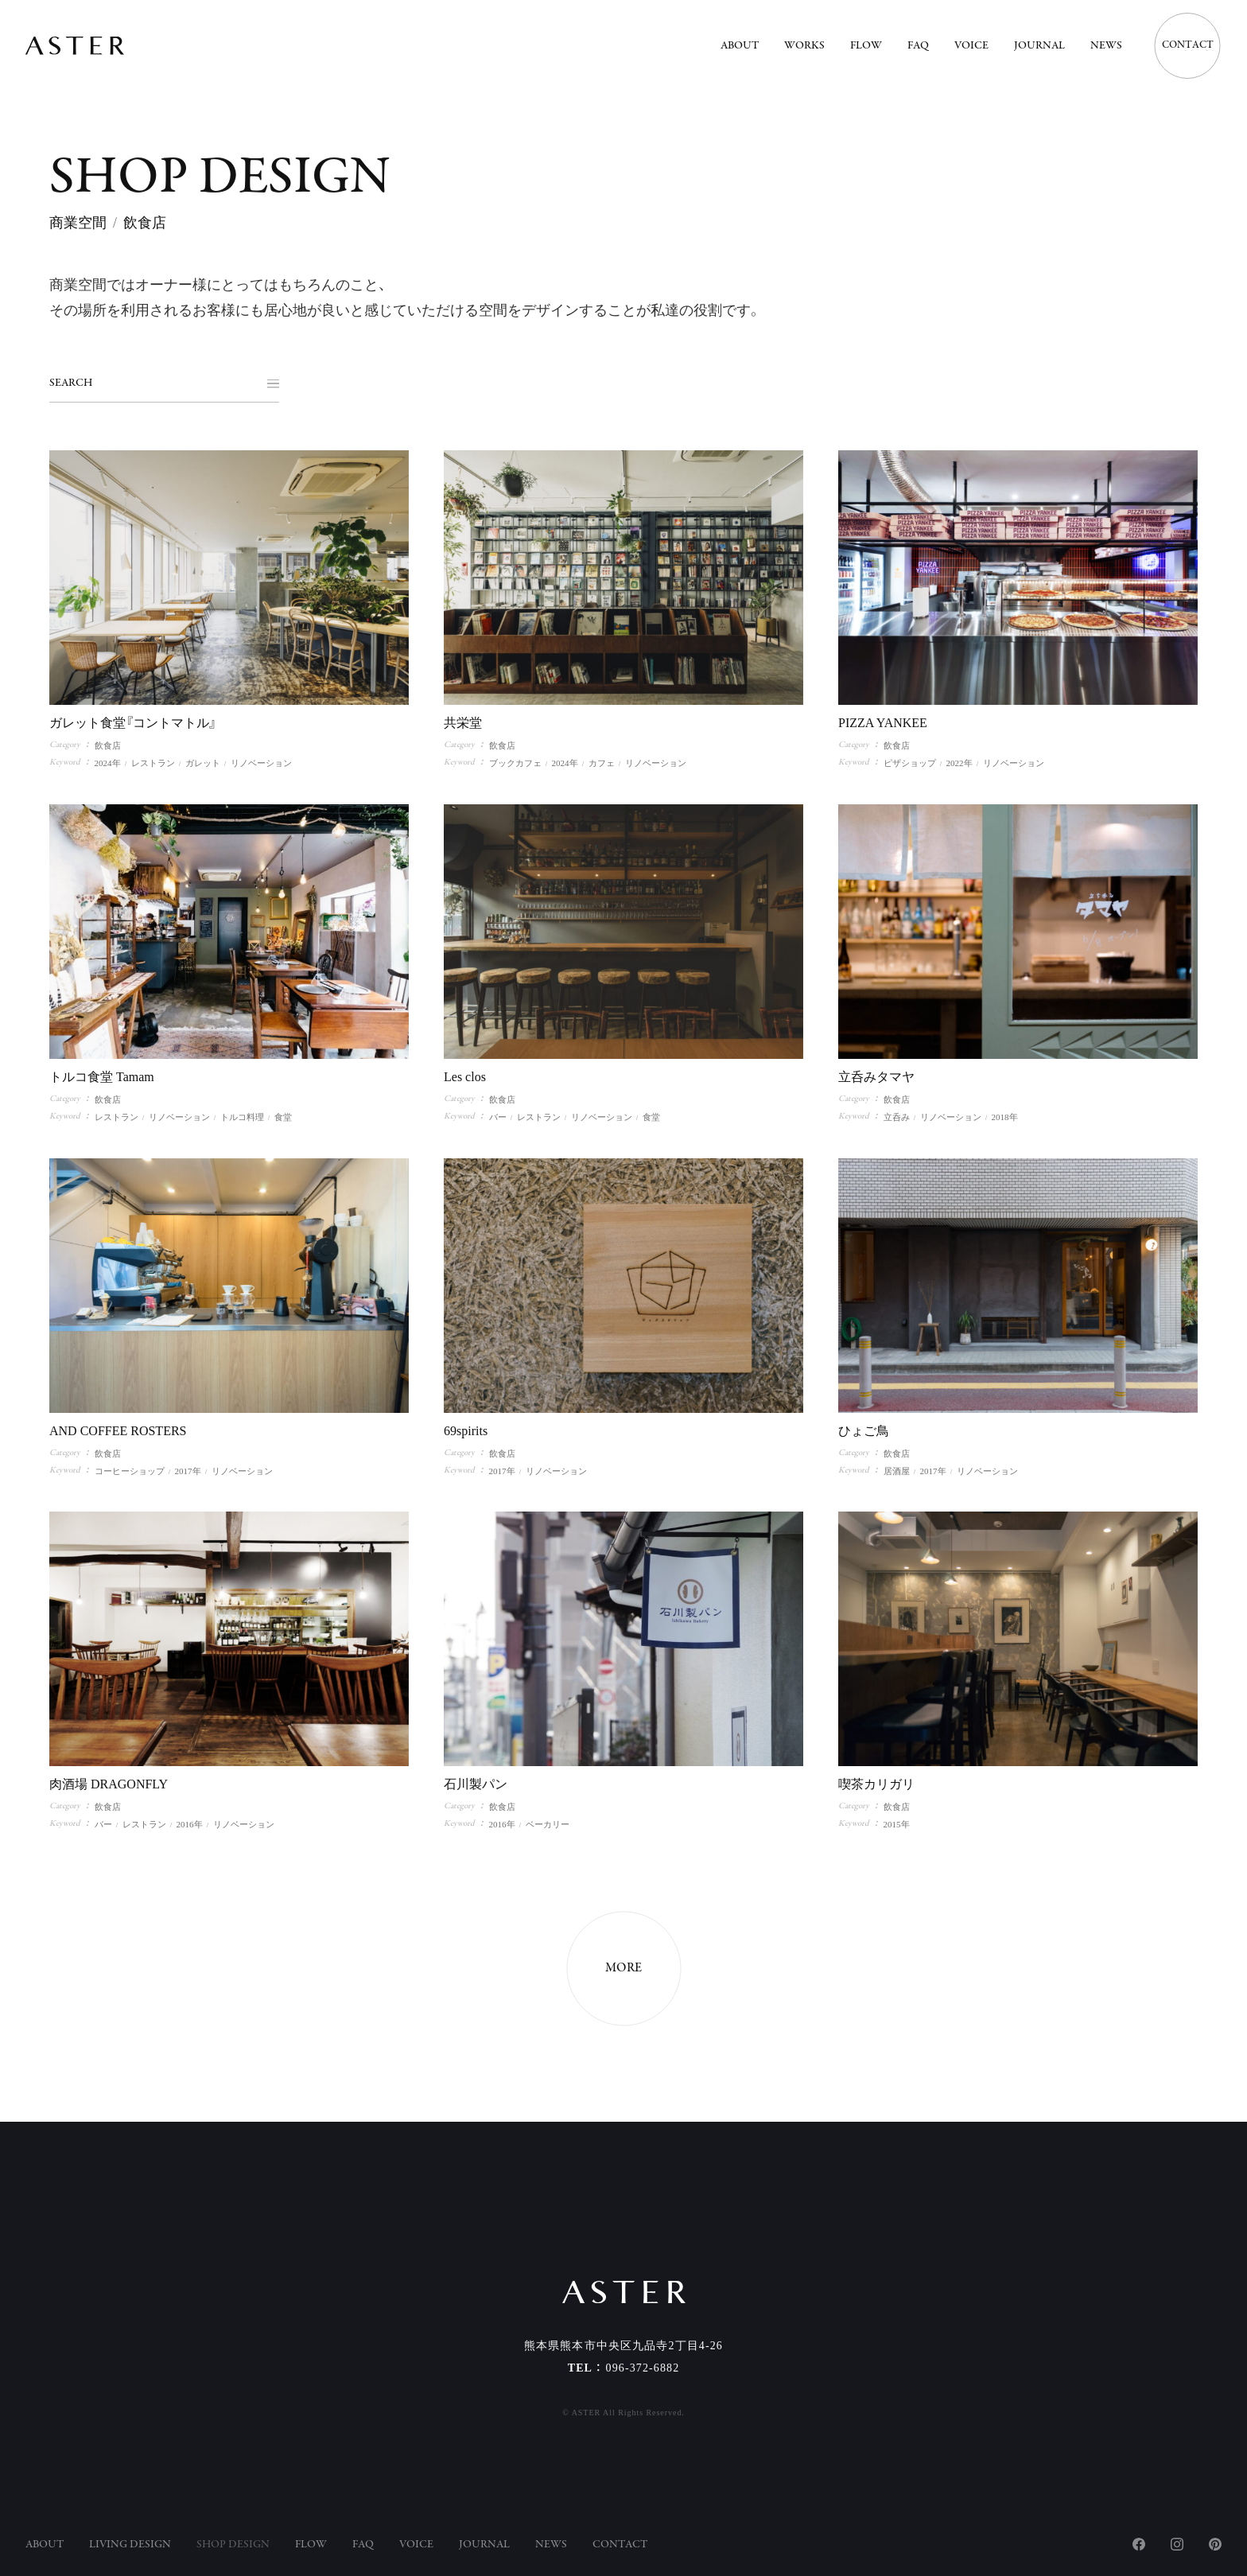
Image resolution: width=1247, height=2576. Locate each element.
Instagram (1177, 2544)
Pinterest (1215, 2544)
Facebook (1138, 2544)
